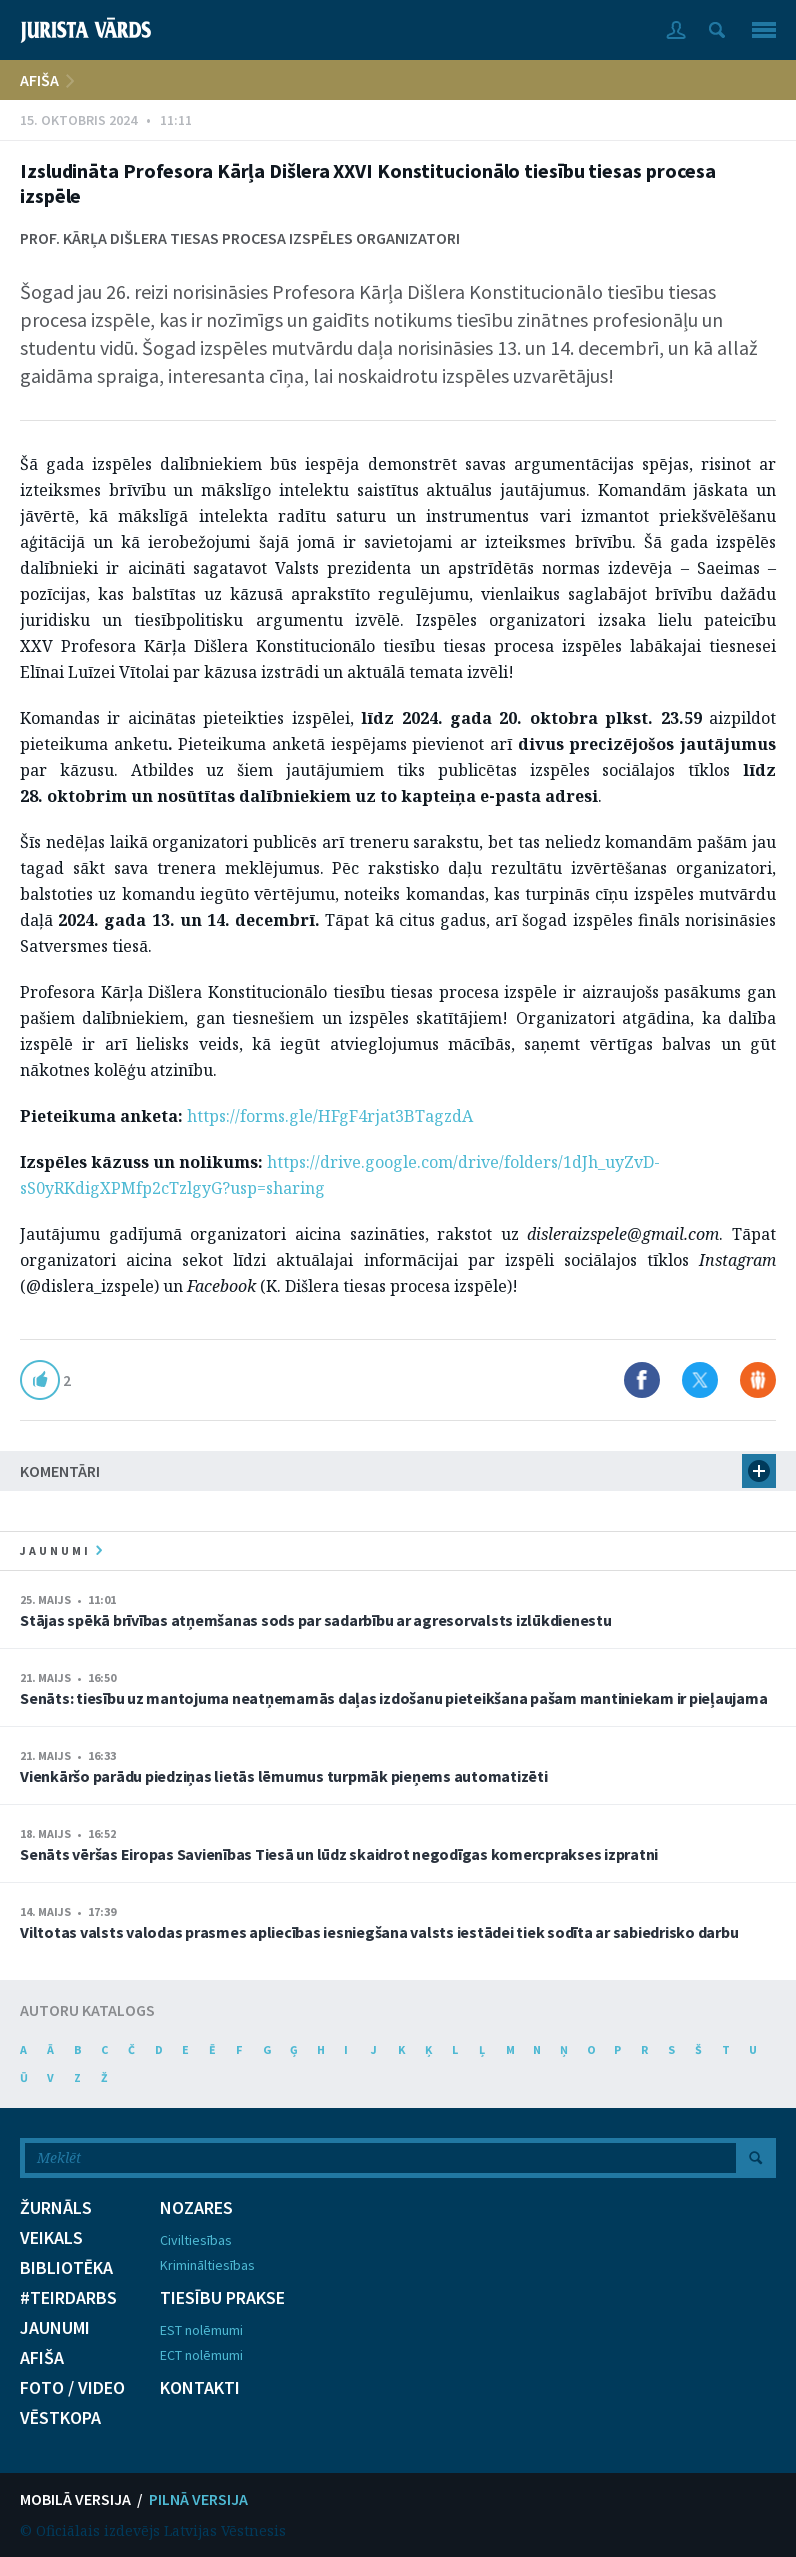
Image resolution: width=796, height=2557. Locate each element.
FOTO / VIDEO (72, 2388)
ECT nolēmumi (201, 2355)
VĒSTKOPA (60, 2418)
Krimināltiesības (207, 2265)
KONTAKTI (200, 2388)
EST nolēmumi (201, 2330)
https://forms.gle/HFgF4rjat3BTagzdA (330, 1116)
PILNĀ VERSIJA (198, 2499)
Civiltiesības (196, 2240)
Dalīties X (700, 1380)
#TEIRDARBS (68, 2298)
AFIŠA (39, 80)
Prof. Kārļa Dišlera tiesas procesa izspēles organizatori (240, 238)
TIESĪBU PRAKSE (222, 2298)
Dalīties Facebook (642, 1380)
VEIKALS (51, 2238)
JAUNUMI (55, 2328)
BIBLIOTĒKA (66, 2268)
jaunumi (61, 1550)
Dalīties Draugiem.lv (758, 1380)
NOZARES (196, 2208)
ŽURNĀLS (56, 2208)
